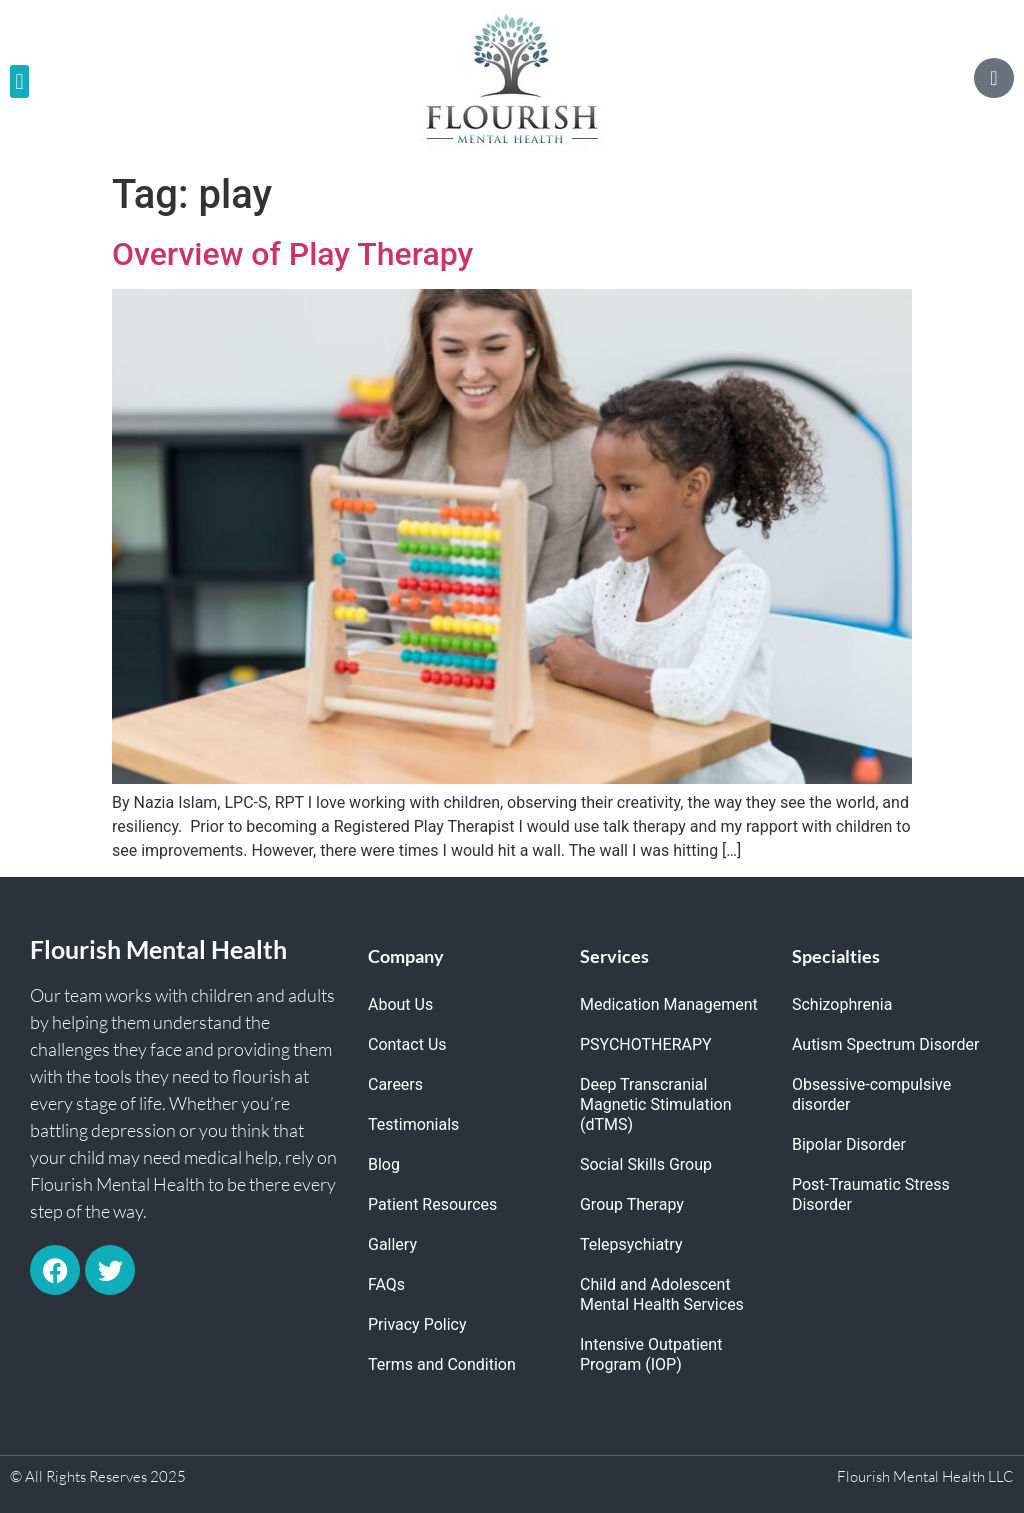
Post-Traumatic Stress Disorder (871, 1194)
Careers (395, 1084)
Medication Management (669, 1004)
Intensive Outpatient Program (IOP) (651, 1354)
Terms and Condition (442, 1364)
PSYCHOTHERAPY (646, 1044)
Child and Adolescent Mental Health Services (662, 1294)
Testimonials (413, 1124)
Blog (384, 1164)
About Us (400, 1004)
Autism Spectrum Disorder (885, 1044)
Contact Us (407, 1044)
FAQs (386, 1284)
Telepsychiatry (631, 1244)
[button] (19, 81)
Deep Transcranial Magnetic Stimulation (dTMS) (656, 1104)
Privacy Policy (417, 1324)
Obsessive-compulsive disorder (871, 1094)
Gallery (392, 1244)
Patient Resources (432, 1204)
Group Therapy (632, 1204)
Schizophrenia (842, 1004)
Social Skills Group (646, 1164)
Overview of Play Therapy (292, 254)
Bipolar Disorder (849, 1144)
